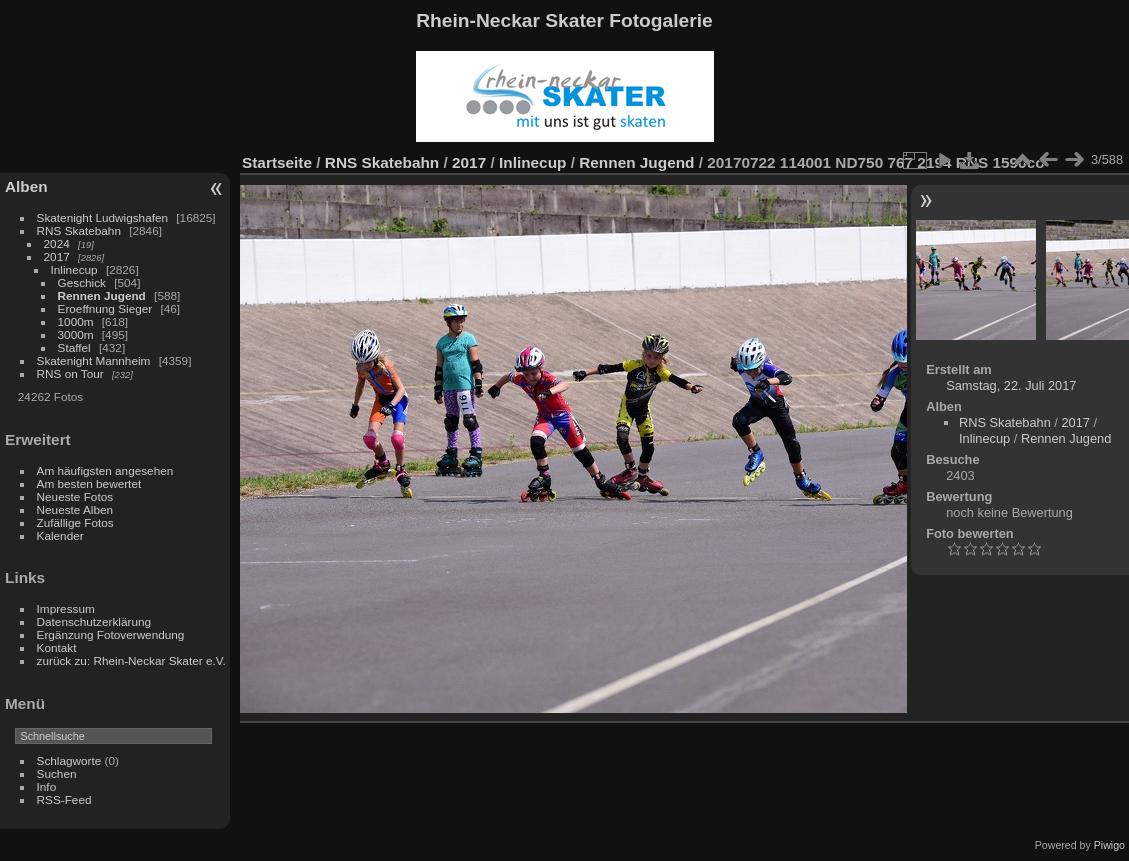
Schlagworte (69, 760)
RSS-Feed (64, 799)
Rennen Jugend (102, 295)
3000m (76, 334)
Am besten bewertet (89, 483)
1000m (76, 321)
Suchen (57, 773)
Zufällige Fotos (75, 522)
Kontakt (57, 647)
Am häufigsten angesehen (105, 470)
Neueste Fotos (75, 496)
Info (47, 786)
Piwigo (1109, 845)
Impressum (66, 608)
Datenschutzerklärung (94, 621)
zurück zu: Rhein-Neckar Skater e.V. (131, 660)
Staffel (74, 347)
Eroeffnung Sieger (105, 308)
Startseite (277, 162)
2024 (57, 243)
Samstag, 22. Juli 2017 (1011, 385)
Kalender (60, 535)
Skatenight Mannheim (94, 360)
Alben (26, 186)
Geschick (82, 282)
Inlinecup (74, 269)
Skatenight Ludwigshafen (102, 217)
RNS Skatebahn (79, 230)
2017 (57, 256)
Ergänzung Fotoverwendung (111, 634)
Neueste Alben (75, 509)
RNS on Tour (70, 373)
